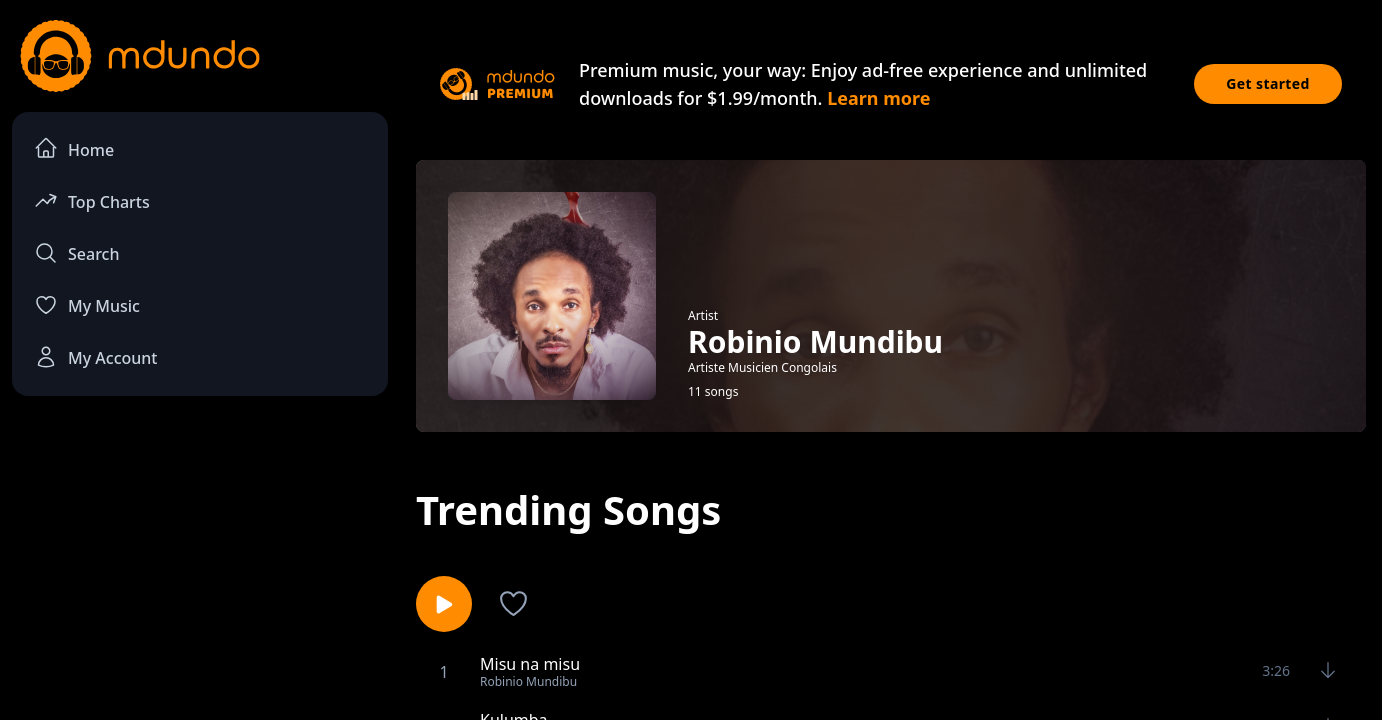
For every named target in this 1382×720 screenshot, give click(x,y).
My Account (95, 357)
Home (74, 148)
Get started (1268, 83)
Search (76, 253)
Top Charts (92, 200)
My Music (87, 305)
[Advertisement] (200, 576)
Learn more (878, 98)
